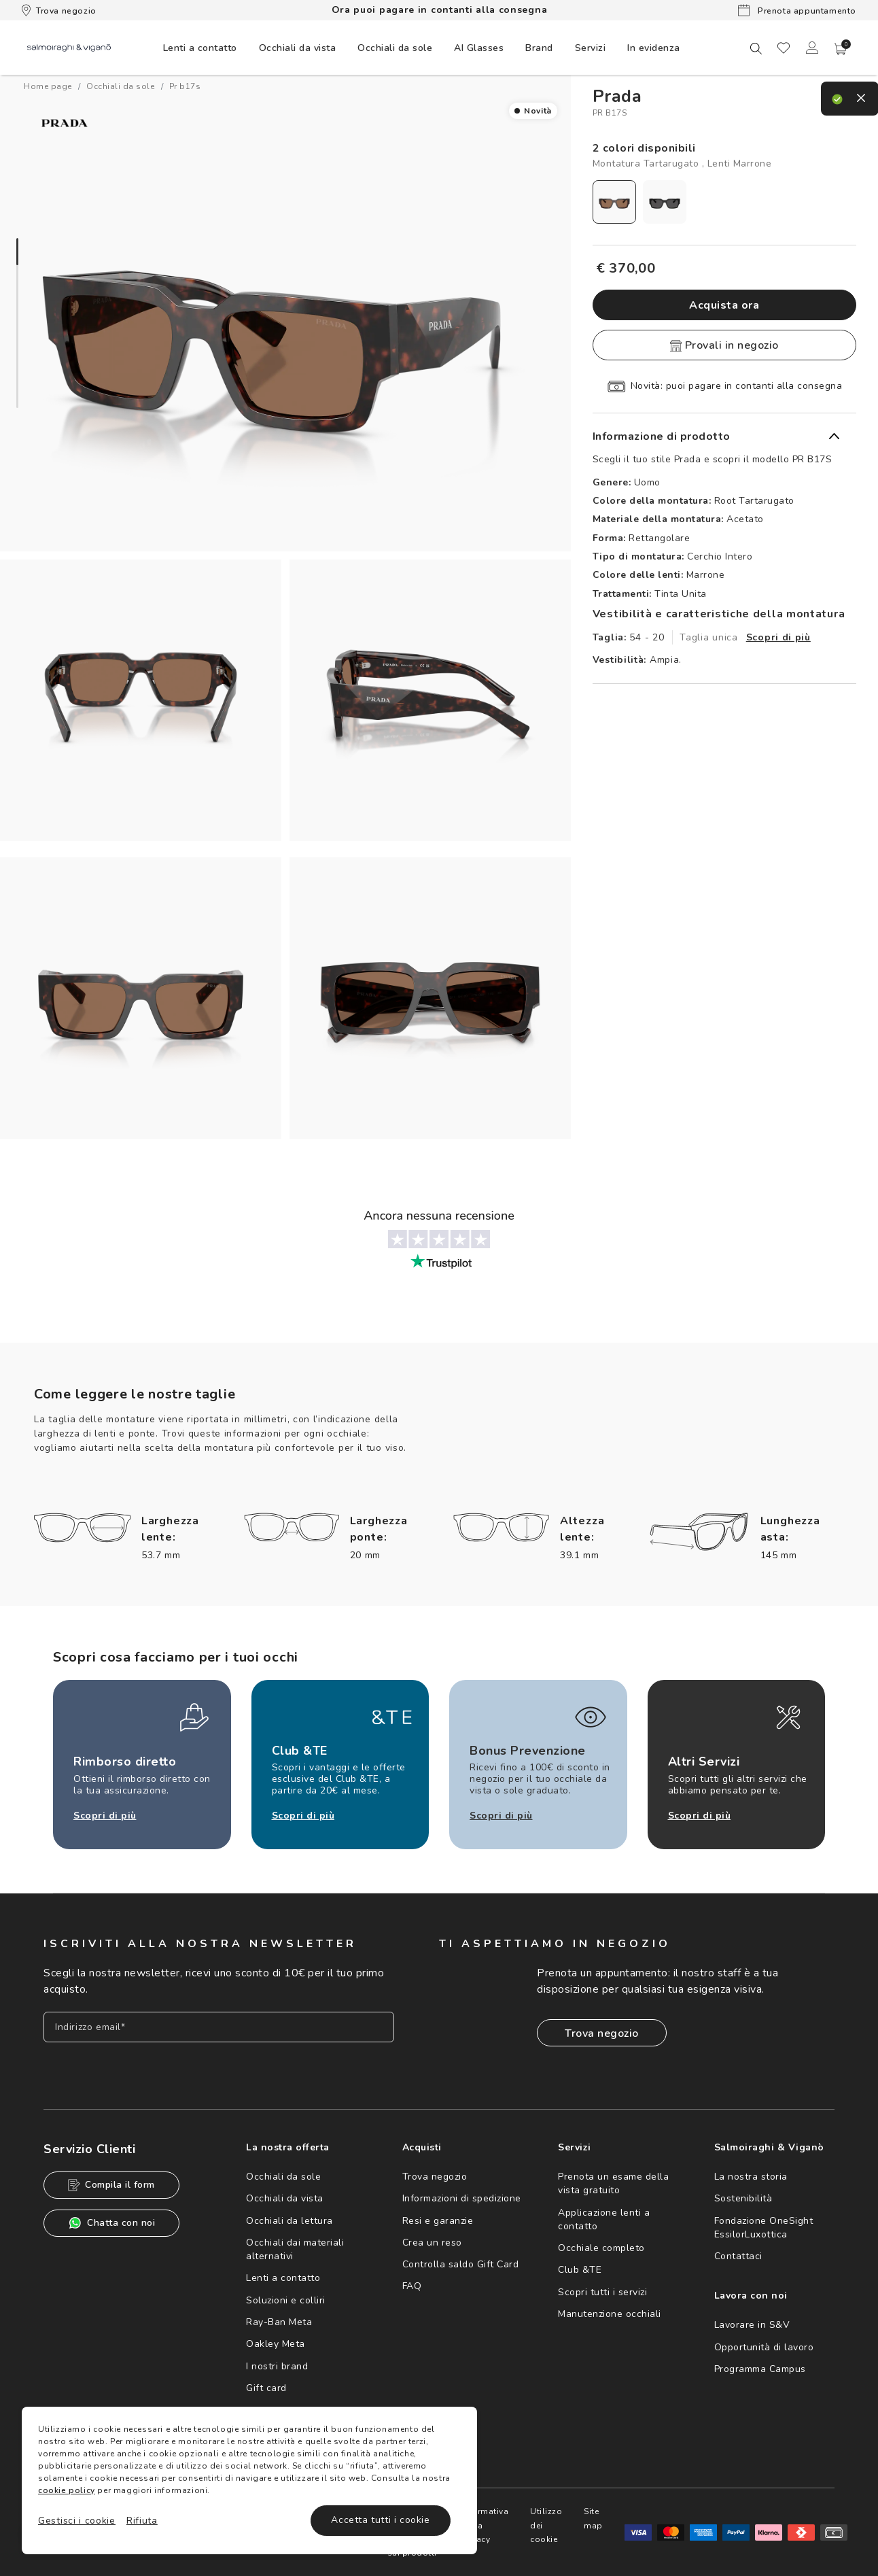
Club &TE (579, 2269)
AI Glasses (479, 47)
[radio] (614, 202)
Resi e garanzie (438, 2220)
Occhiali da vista (284, 2198)
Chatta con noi (111, 2223)
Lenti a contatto (283, 2277)
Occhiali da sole (283, 2176)
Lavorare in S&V (752, 2324)
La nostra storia (751, 2176)
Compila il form (111, 2184)
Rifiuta (142, 2520)
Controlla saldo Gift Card (460, 2264)
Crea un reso (432, 2242)
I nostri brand (277, 2366)
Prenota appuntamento (797, 10)
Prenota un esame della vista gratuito (613, 2183)
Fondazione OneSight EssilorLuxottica (763, 2227)
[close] (848, 94)
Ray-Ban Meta (279, 2322)
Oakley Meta (275, 2343)
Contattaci (738, 2256)
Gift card (266, 2388)
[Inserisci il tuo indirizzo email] (219, 2027)
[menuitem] (200, 47)
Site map (662, 2518)
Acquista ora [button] (724, 305)
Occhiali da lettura (289, 2220)
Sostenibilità (743, 2198)
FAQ (412, 2286)
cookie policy (66, 2490)
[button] (841, 49)
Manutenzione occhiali (609, 2313)
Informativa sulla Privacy (543, 2525)
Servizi (590, 47)
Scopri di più (778, 637)
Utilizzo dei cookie (609, 2525)
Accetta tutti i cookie (380, 2519)
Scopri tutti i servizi (602, 2292)
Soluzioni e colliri (286, 2300)
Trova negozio (59, 10)
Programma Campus (760, 2369)
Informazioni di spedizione (461, 2198)
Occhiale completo (601, 2248)
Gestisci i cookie (77, 2520)
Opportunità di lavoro (764, 2347)
